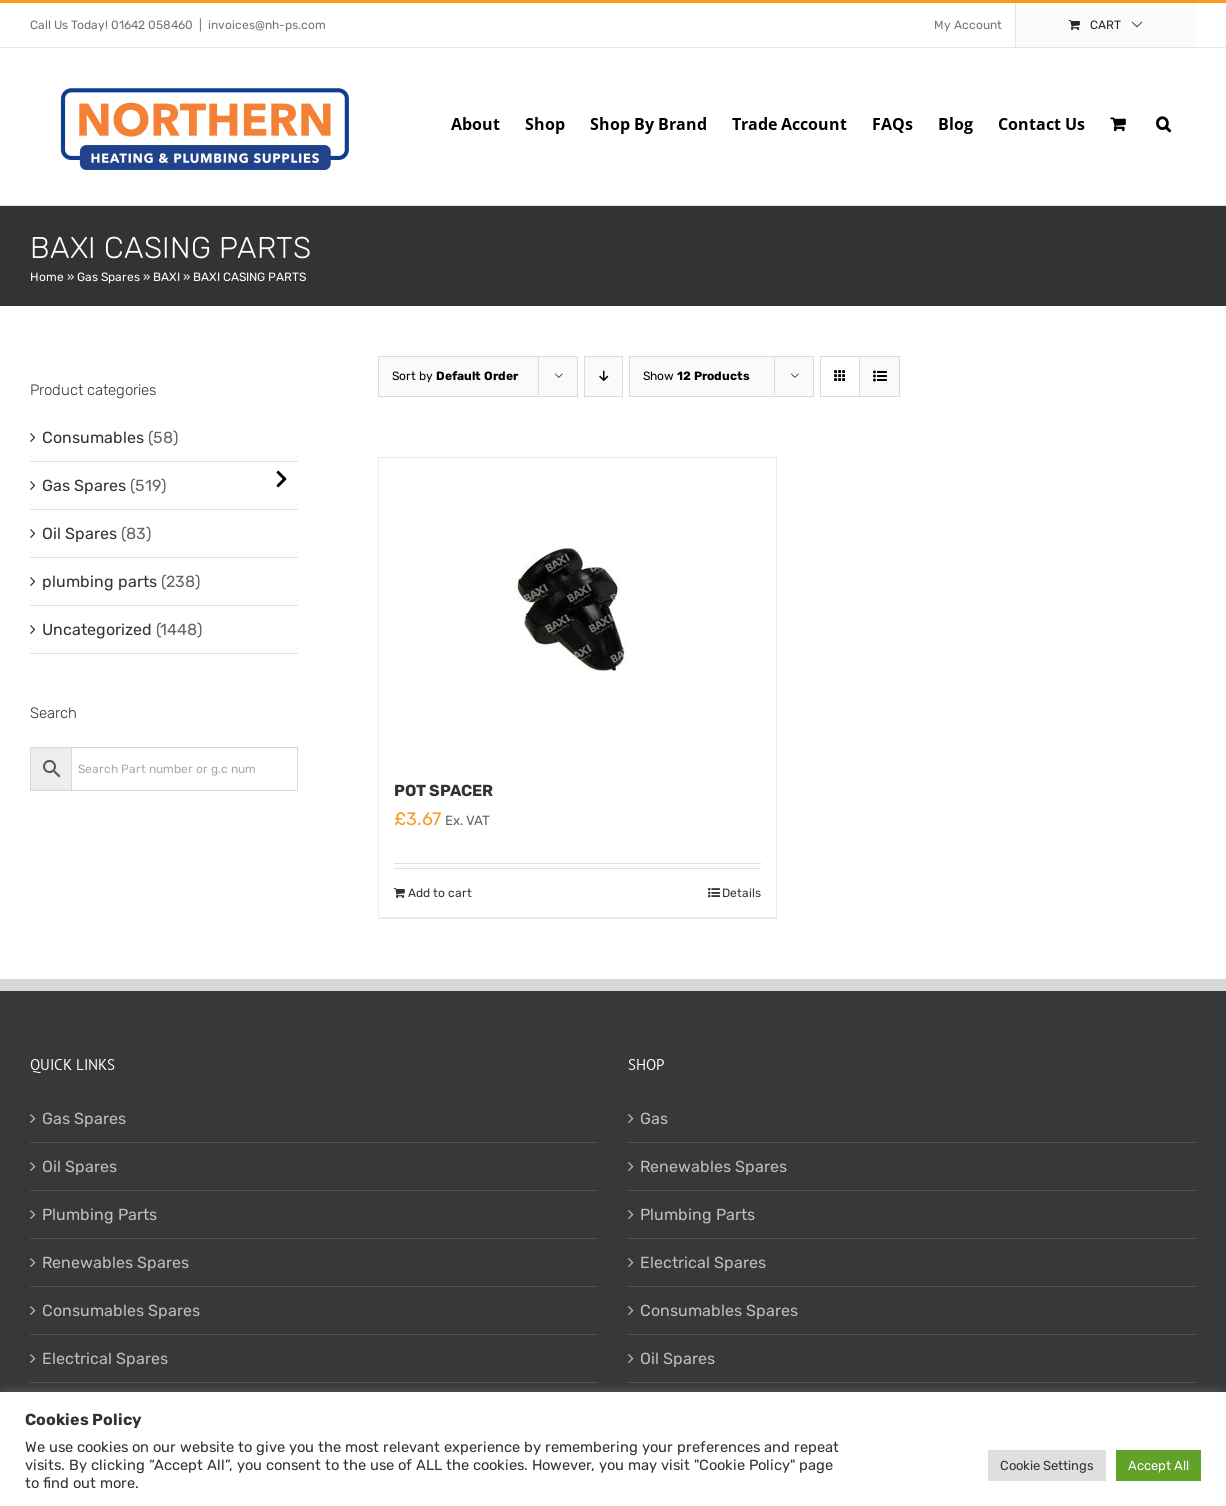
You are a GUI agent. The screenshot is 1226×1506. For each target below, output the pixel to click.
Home (47, 277)
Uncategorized (97, 629)
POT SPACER (443, 790)
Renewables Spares (115, 1262)
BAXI (166, 277)
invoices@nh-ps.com (267, 25)
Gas (654, 1118)
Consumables (93, 437)
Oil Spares (79, 533)
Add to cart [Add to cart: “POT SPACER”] (440, 893)
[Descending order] (603, 376)
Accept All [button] (1158, 1465)
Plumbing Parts (99, 1214)
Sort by (455, 376)
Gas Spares (108, 277)
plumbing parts (99, 581)
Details (741, 893)
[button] (1163, 122)
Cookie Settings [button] (1047, 1465)
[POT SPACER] (577, 608)
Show (696, 376)
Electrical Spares (105, 1358)
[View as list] (879, 376)
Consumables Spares (121, 1310)
